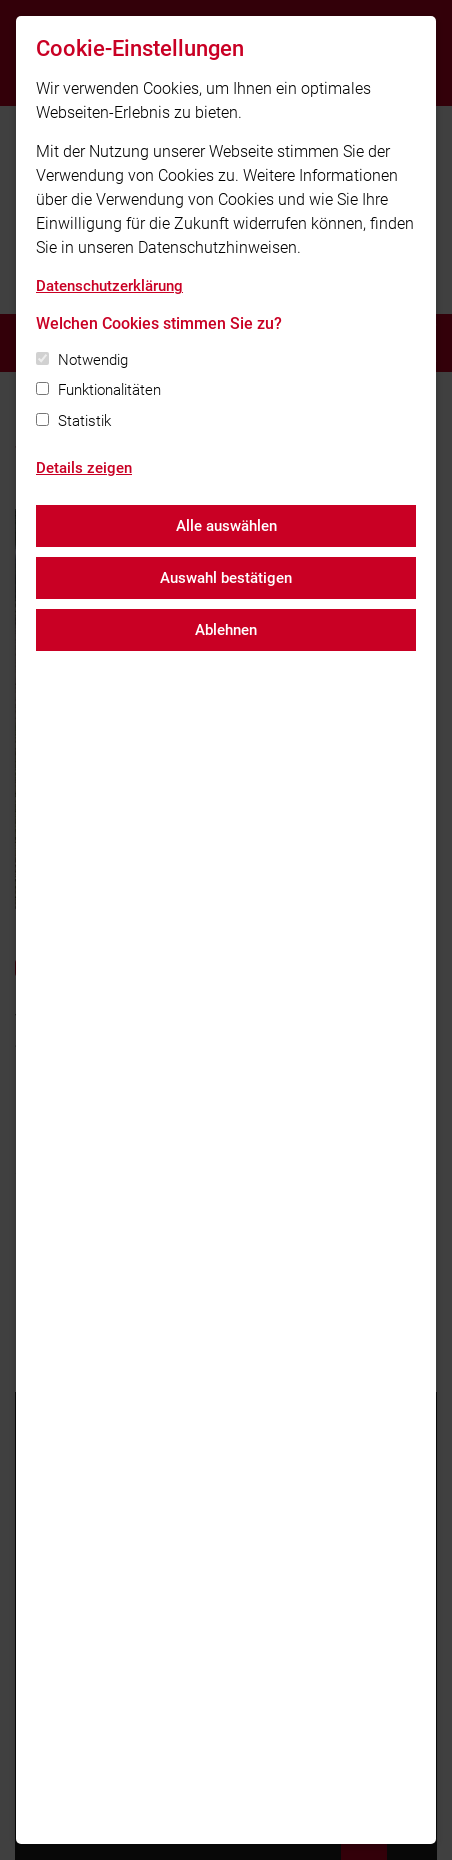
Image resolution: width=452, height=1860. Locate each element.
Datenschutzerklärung (109, 286)
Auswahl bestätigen (226, 578)
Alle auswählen (226, 526)
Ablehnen (226, 630)
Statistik (84, 421)
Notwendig (93, 360)
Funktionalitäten (109, 390)
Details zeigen (84, 468)
